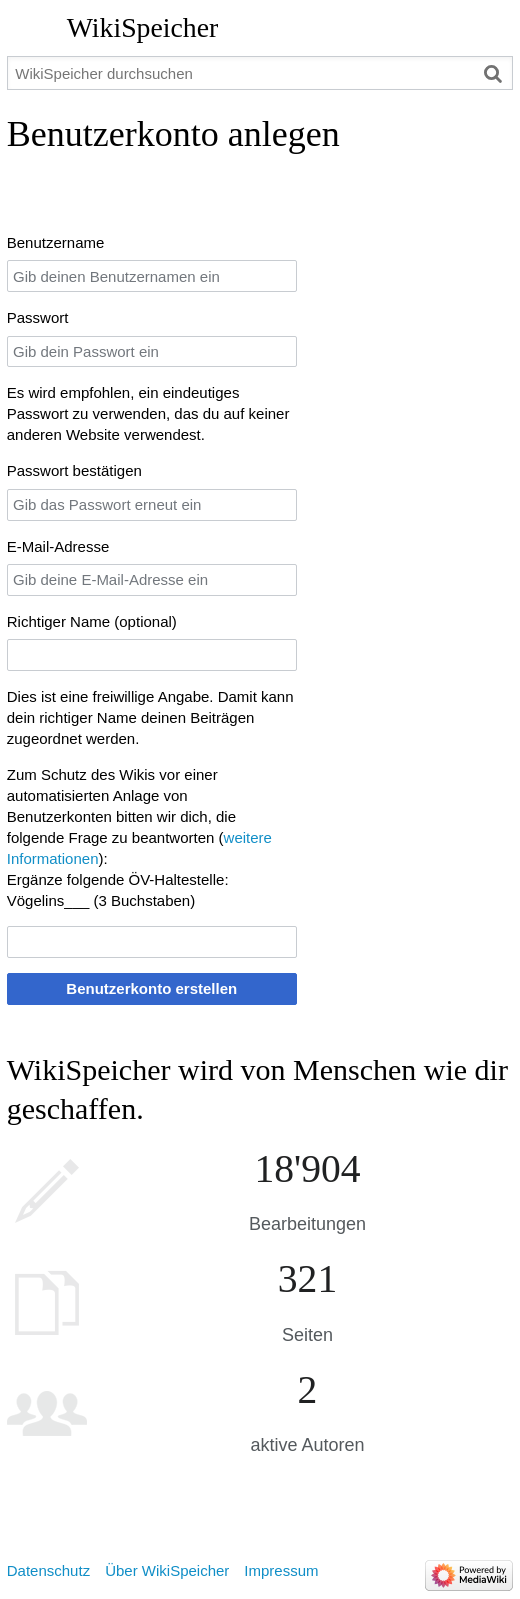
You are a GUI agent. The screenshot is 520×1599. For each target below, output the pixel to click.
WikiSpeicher (142, 27)
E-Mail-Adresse (58, 546)
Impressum (281, 1570)
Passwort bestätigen (74, 470)
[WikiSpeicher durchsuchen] (260, 73)
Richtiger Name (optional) (92, 621)
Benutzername (56, 242)
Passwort (38, 317)
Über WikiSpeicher (167, 1570)
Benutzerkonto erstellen (151, 988)
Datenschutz (48, 1570)
